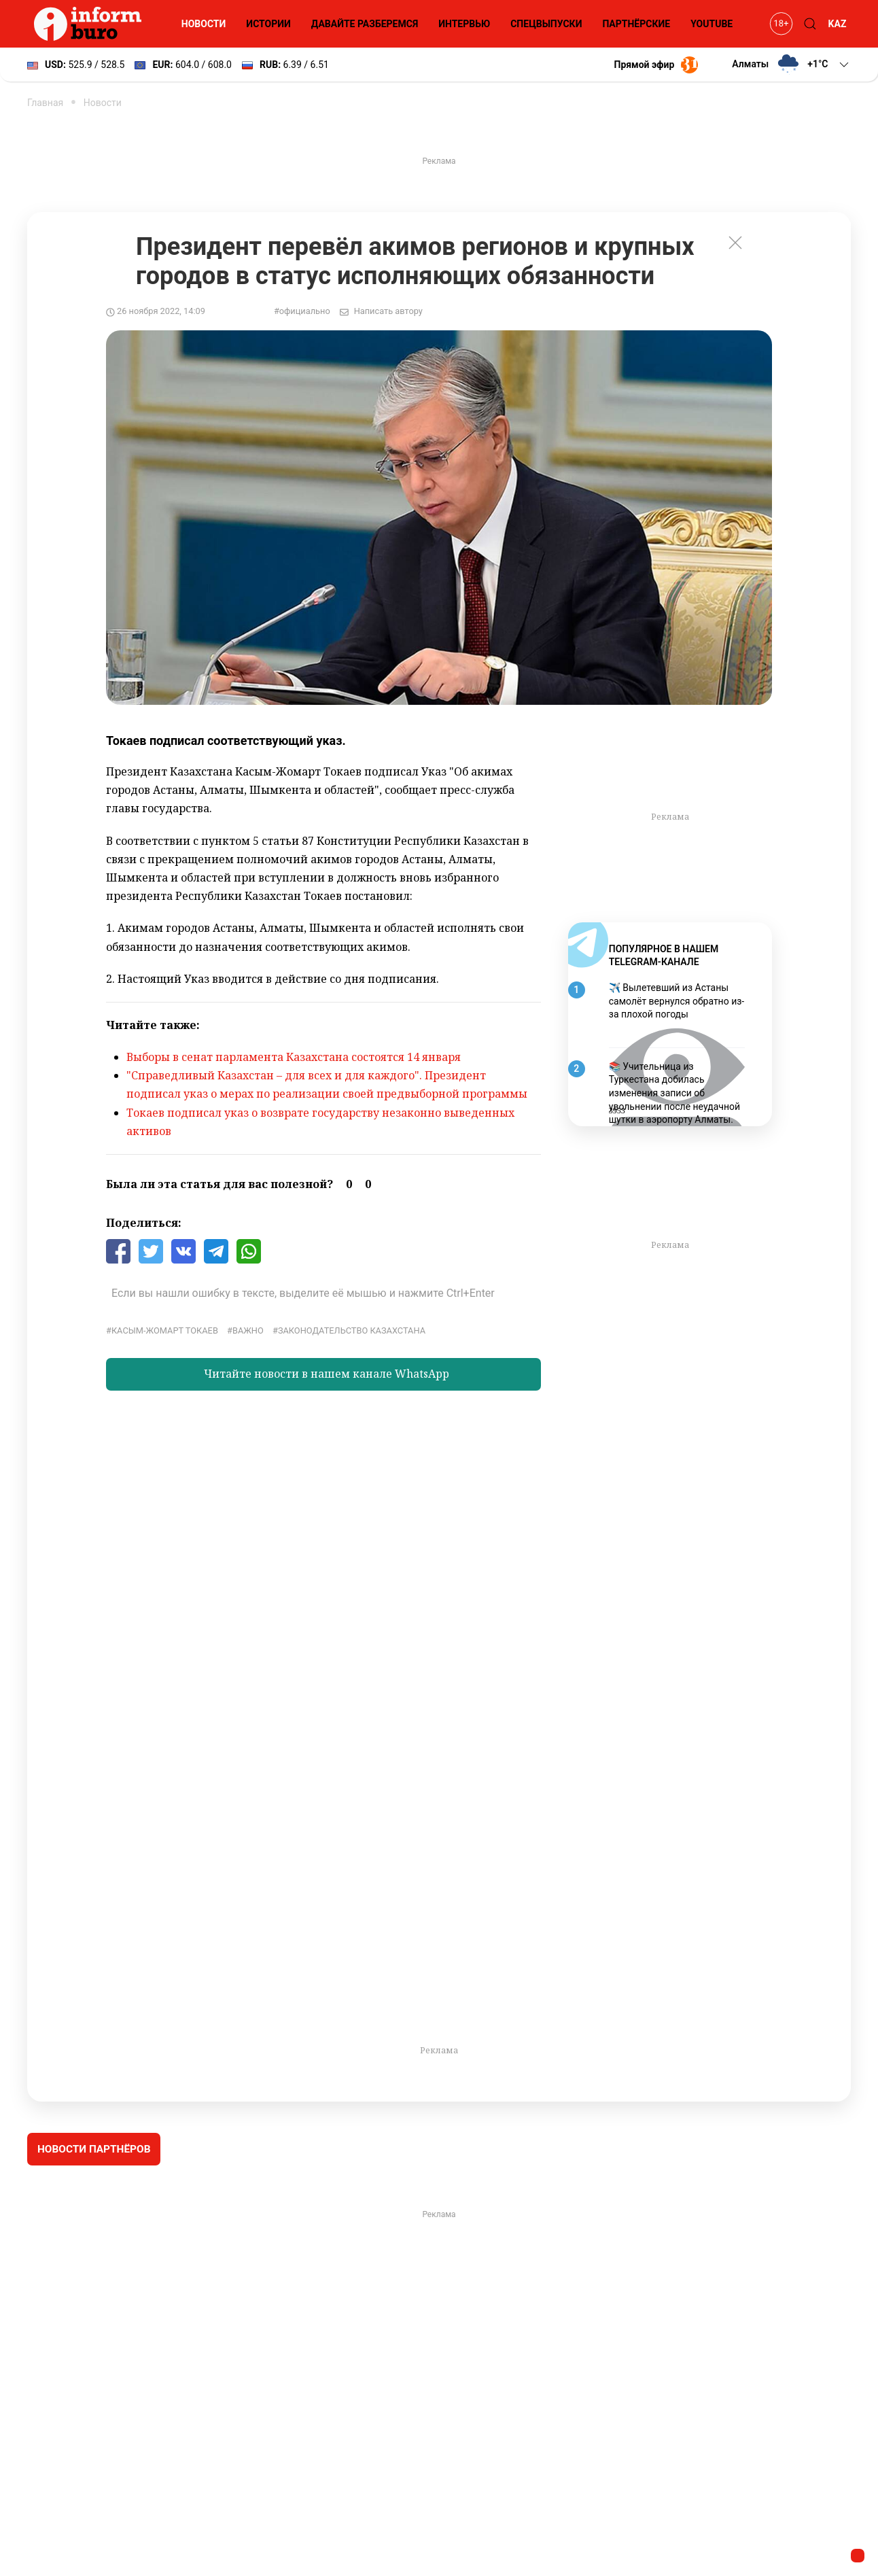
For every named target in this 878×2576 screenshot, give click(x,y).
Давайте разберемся (364, 23)
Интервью (464, 23)
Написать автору (388, 311)
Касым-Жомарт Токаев (164, 1330)
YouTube (711, 23)
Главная (45, 102)
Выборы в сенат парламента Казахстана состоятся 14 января (293, 1056)
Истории (268, 23)
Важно (248, 1330)
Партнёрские (636, 23)
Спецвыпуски (546, 23)
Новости (203, 23)
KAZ (837, 23)
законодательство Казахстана (351, 1330)
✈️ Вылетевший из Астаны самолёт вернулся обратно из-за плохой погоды (676, 1001)
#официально (302, 311)
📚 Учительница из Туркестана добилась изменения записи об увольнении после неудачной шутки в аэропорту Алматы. (674, 1093)
